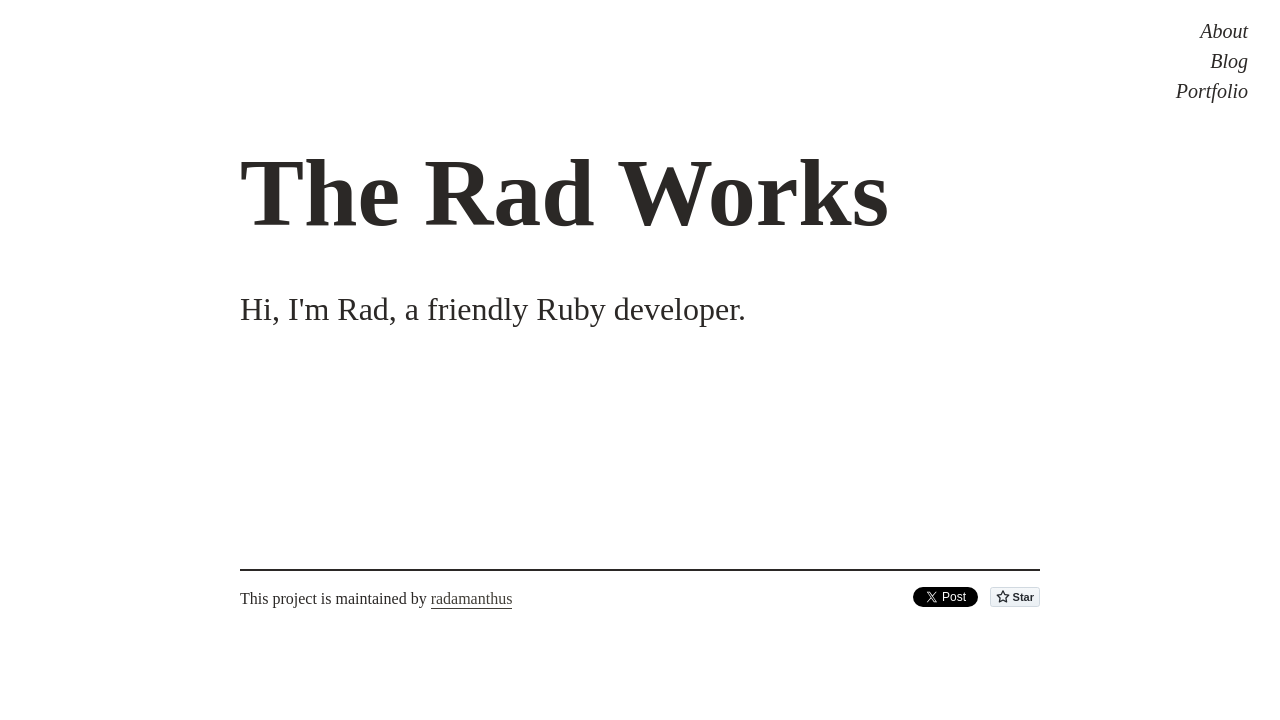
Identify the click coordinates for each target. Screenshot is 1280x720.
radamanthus (472, 598)
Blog (1229, 61)
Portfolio (1212, 91)
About (1224, 31)
